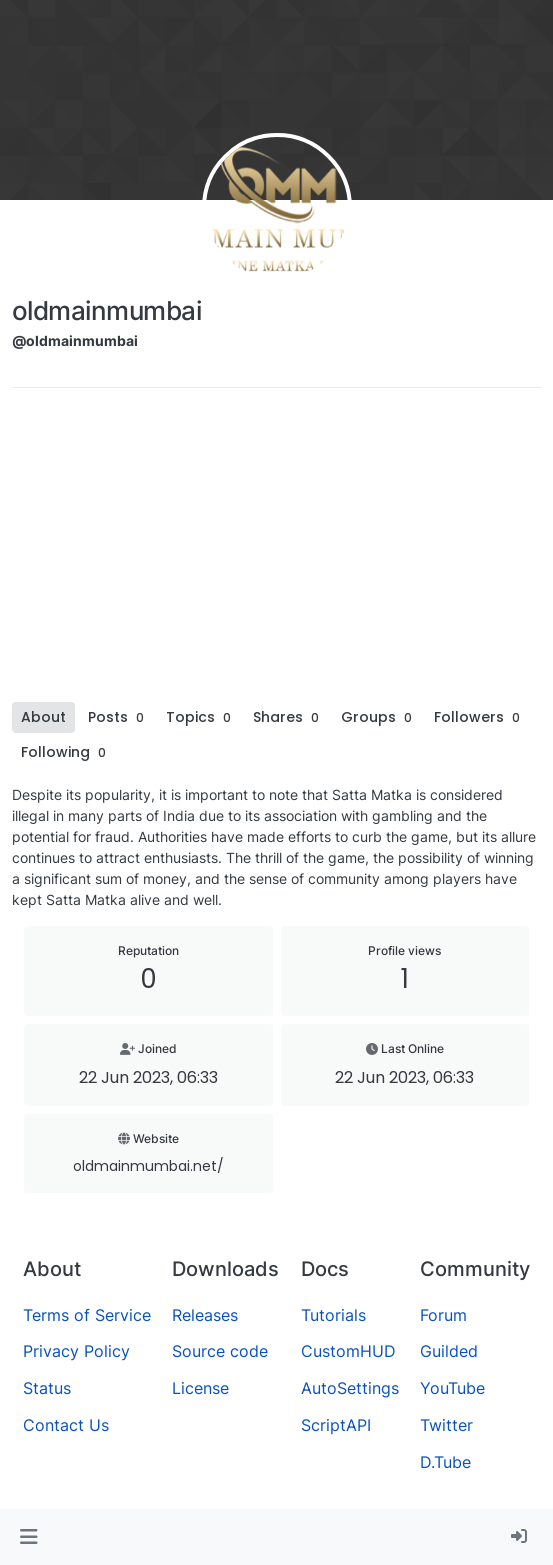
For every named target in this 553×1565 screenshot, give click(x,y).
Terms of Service (87, 1315)
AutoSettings (350, 1388)
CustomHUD (348, 1351)
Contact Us (66, 1425)
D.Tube (445, 1462)
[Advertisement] (276, 552)
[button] (28, 1537)
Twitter (446, 1425)
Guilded (449, 1351)
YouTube (452, 1388)
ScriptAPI (336, 1425)
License (200, 1388)
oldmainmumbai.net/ (148, 1166)
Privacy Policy (76, 1351)
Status (47, 1388)
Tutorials (333, 1315)
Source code (220, 1351)
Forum (443, 1315)
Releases (205, 1315)
